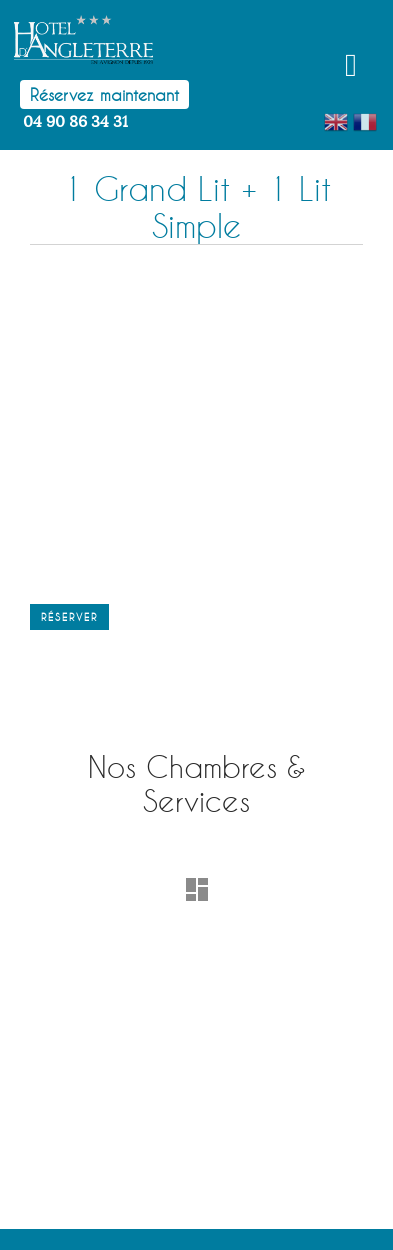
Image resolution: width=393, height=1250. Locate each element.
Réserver (69, 617)
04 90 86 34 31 (75, 122)
